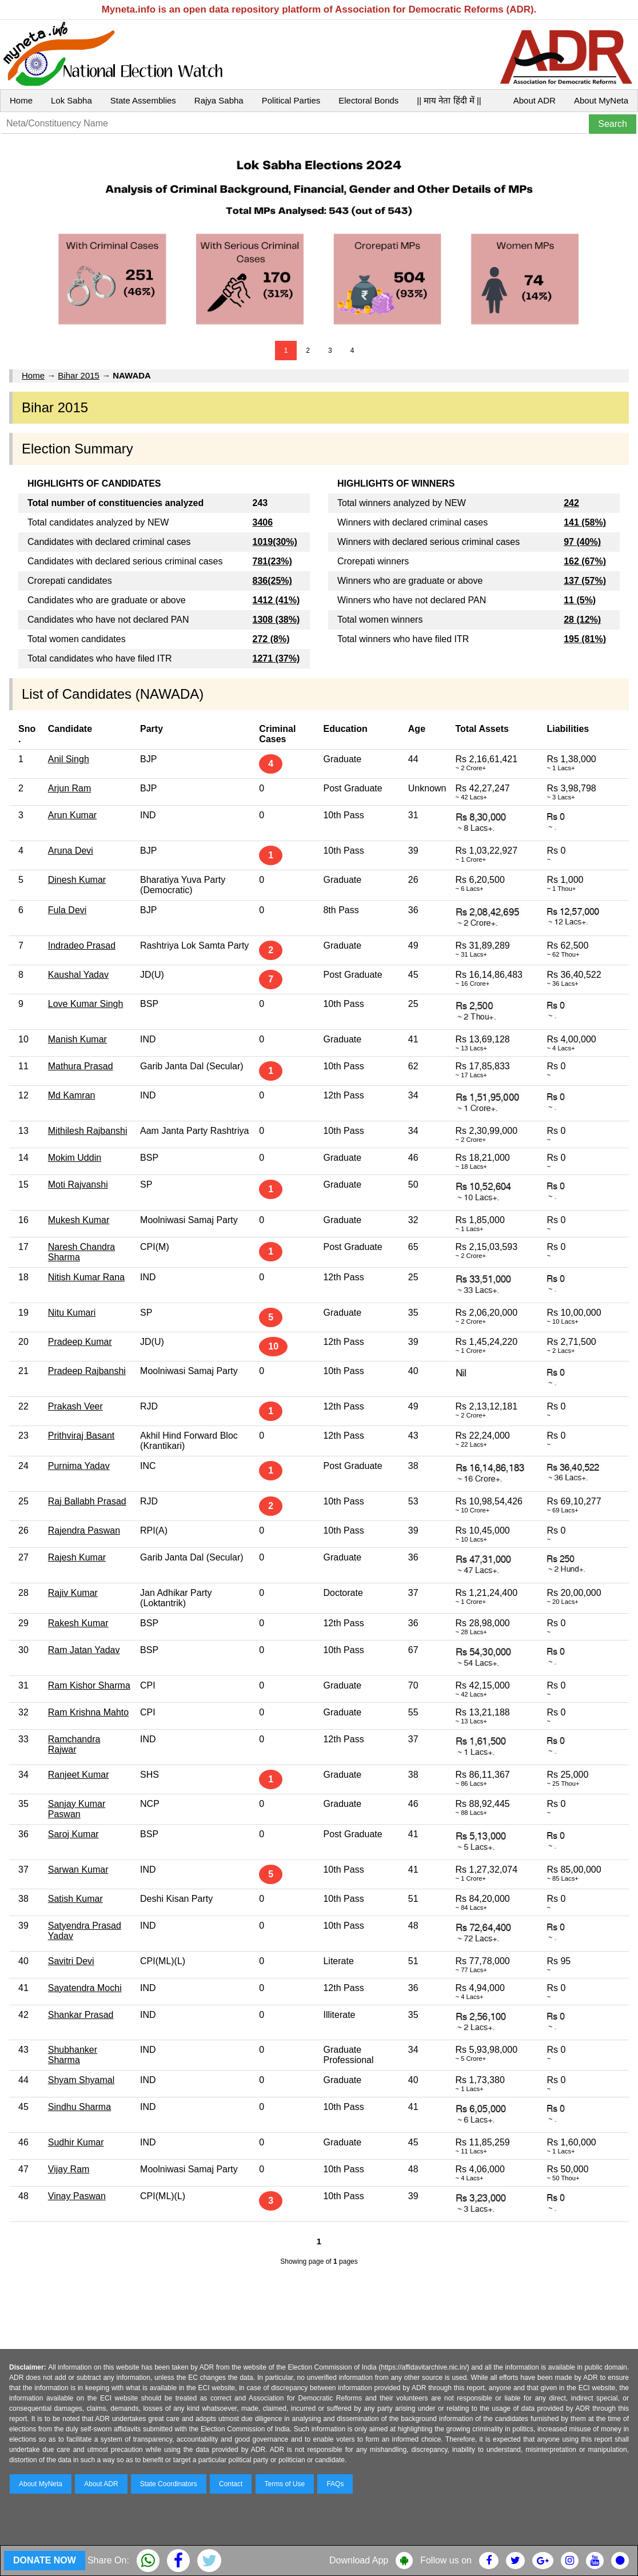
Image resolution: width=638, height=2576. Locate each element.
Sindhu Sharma (79, 2107)
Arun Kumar (72, 815)
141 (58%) (585, 522)
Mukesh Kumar (79, 1220)
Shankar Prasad (81, 2015)
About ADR (534, 100)
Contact (230, 2484)
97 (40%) (582, 542)
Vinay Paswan (77, 2196)
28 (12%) (582, 619)
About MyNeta (601, 100)
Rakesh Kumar (78, 1623)
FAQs (335, 2484)
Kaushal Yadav (78, 975)
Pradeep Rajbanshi (87, 1371)
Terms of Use (285, 2484)
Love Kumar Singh (85, 1004)
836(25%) (272, 581)
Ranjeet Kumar (78, 1774)
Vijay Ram (69, 2169)
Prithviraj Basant (81, 1435)
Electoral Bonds (368, 100)
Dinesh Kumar (77, 880)
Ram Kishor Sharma (89, 1685)
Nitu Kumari (72, 1312)
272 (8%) (271, 639)
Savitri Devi (71, 1961)
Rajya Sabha (219, 100)
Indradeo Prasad (81, 945)
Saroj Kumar (73, 1834)
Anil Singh (68, 759)
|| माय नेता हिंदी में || (449, 100)
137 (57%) (585, 581)
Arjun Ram (69, 788)
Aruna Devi (70, 850)
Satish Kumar (75, 1899)
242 (571, 503)
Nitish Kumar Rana (86, 1277)
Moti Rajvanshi (78, 1184)
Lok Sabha (71, 100)
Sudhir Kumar (76, 2142)
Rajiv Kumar (73, 1593)
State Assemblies (143, 100)
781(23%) (272, 561)
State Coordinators (168, 2484)
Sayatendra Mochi (85, 1988)
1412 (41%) (276, 600)
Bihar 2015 (78, 375)
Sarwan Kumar (78, 1869)
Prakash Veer (75, 1406)
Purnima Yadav (79, 1466)
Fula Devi (67, 910)
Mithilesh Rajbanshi (87, 1131)
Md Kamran (71, 1095)
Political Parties (291, 100)
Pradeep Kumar (80, 1342)
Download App (358, 2560)
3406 (263, 522)
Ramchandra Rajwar (74, 1744)
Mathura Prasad (80, 1066)
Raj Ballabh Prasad (87, 1501)
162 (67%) (585, 561)
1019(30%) (275, 542)
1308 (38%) (276, 619)
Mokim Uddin (74, 1157)
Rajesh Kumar (77, 1557)
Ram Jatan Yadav (84, 1650)
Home (21, 100)
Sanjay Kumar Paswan (77, 1809)
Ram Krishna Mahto (88, 1712)
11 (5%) (580, 600)
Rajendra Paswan (84, 1530)
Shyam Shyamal (81, 2080)
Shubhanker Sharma (72, 2055)
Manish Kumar (77, 1039)
